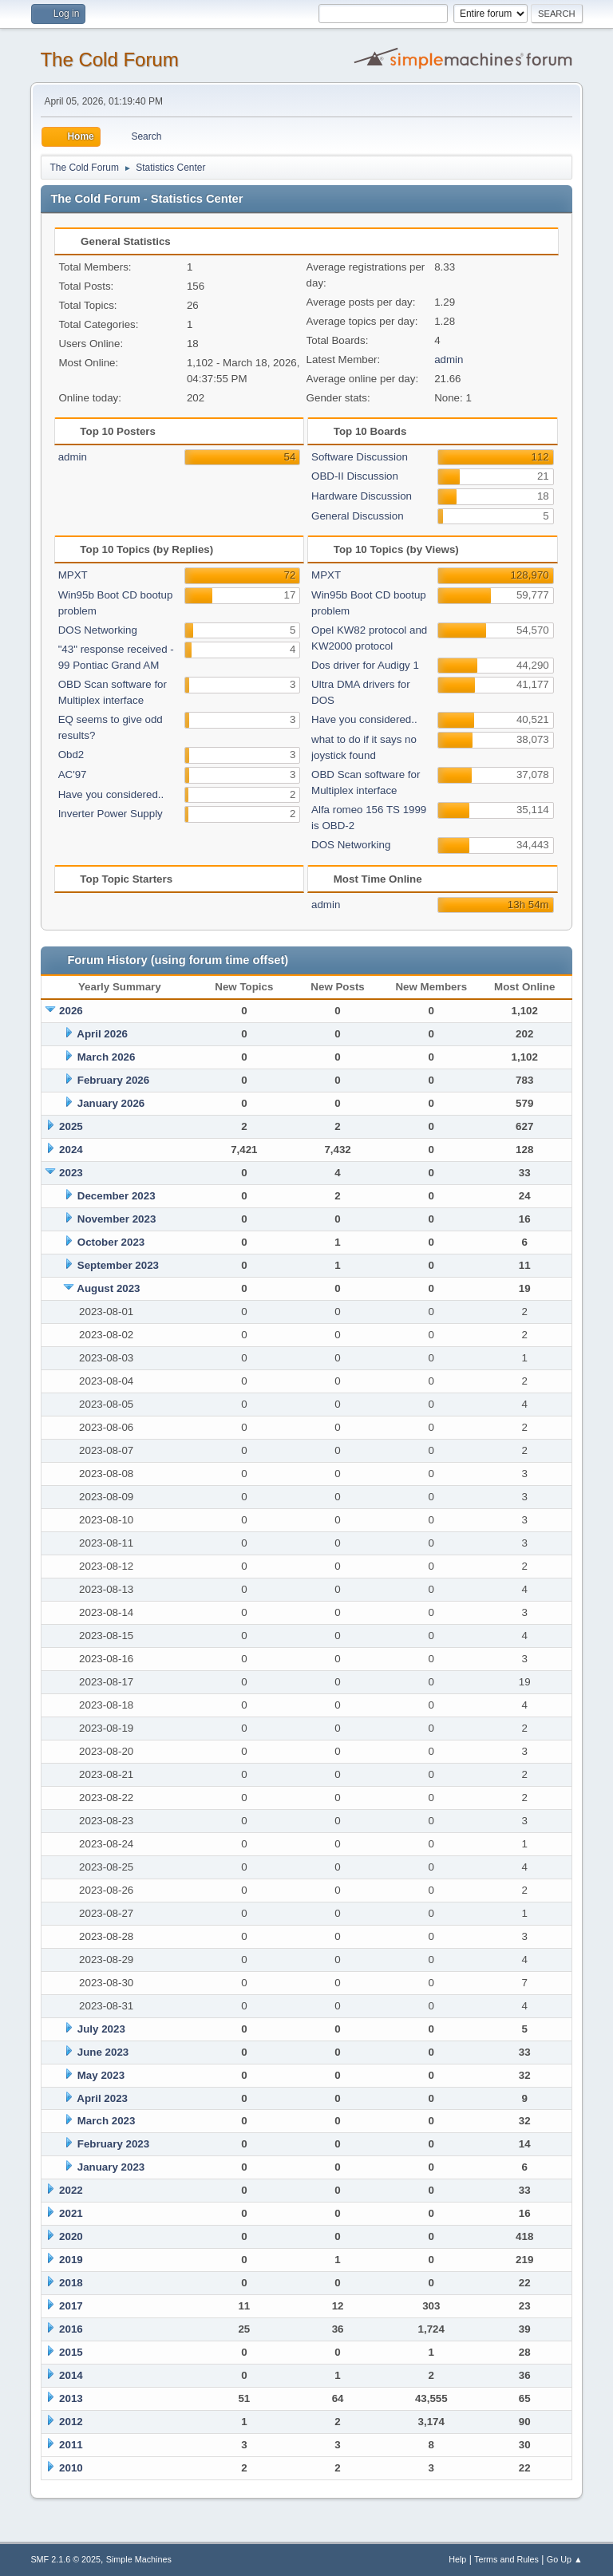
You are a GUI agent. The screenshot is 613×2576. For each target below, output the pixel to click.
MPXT (73, 575)
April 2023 (102, 2098)
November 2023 (116, 1219)
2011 (71, 2445)
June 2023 (103, 2052)
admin (448, 359)
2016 (71, 2329)
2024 (71, 1150)
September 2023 (118, 1265)
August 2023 (108, 1288)
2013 (71, 2398)
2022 (71, 2190)
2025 (71, 1126)
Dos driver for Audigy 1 (365, 665)
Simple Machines (139, 2559)
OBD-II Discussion (354, 476)
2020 (71, 2236)
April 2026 (102, 1034)
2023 (71, 1173)
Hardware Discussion (361, 496)
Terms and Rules (506, 2559)
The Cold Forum (109, 59)
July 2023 (101, 2029)
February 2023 (113, 2144)
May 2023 (101, 2075)
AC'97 (72, 774)
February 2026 (113, 1080)
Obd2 (71, 755)
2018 (71, 2283)
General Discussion (357, 516)
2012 (71, 2422)
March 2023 (106, 2121)
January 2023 (110, 2167)
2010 (71, 2468)
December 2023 (116, 1196)
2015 (71, 2352)
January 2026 (110, 1103)
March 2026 (106, 1057)
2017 (71, 2306)
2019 (71, 2260)
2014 (71, 2375)
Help (457, 2559)
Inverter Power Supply (110, 814)
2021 (71, 2213)
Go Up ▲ (565, 2559)
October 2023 (110, 1242)
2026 (71, 1011)
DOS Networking (97, 630)
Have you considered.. (111, 794)
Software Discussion (359, 457)
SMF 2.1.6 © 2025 (65, 2559)
